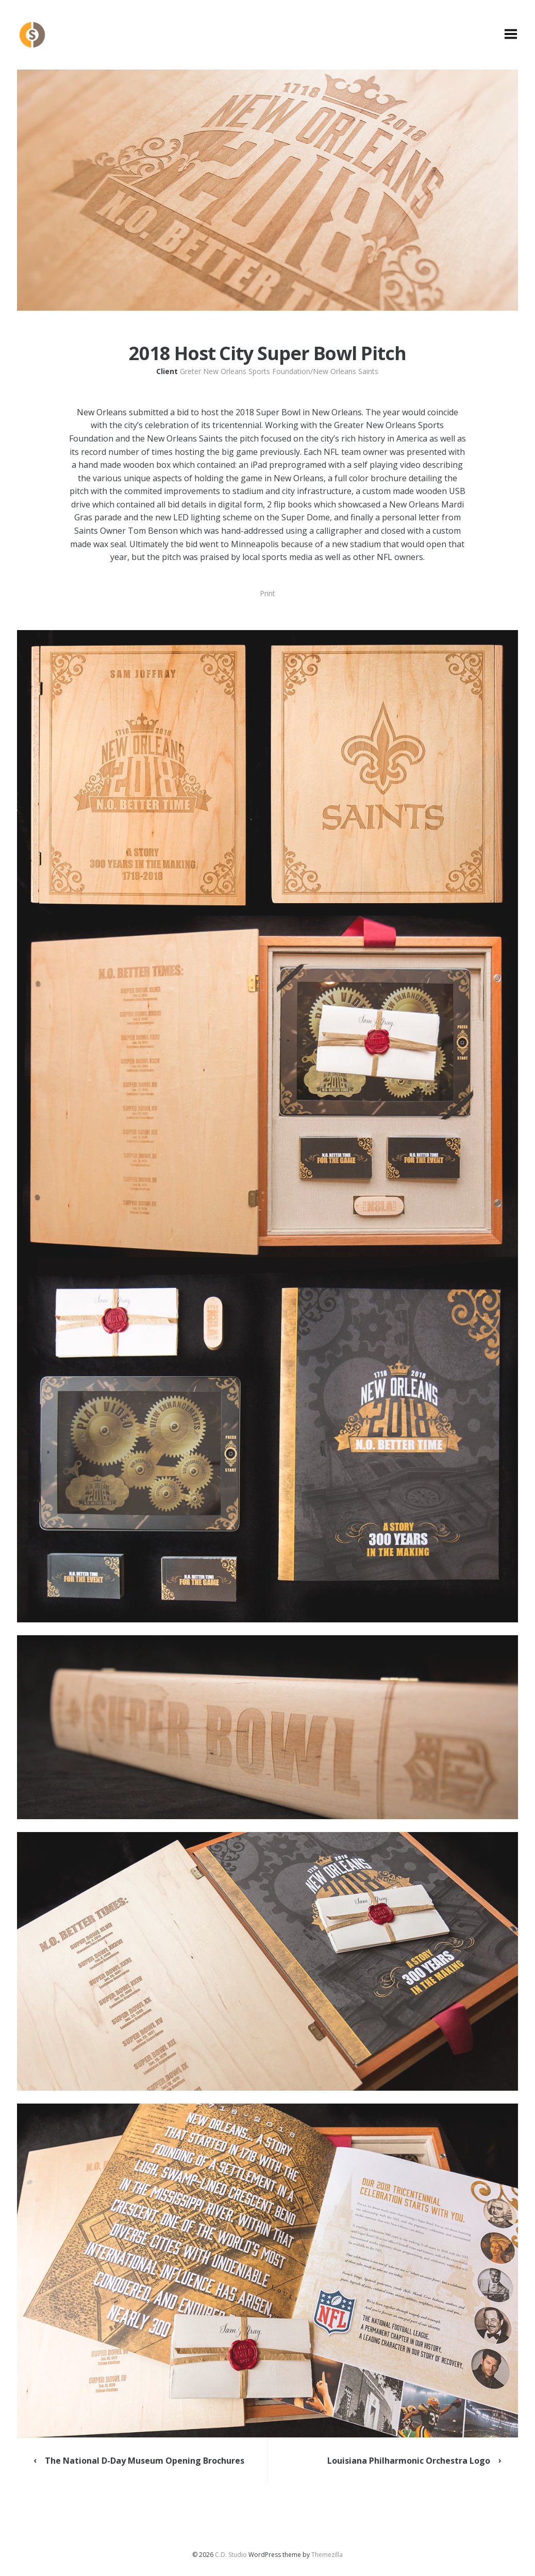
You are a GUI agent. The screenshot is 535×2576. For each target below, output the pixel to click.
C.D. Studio (231, 2554)
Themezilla (327, 2554)
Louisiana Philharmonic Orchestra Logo (408, 2460)
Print (267, 593)
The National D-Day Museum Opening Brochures (144, 2460)
